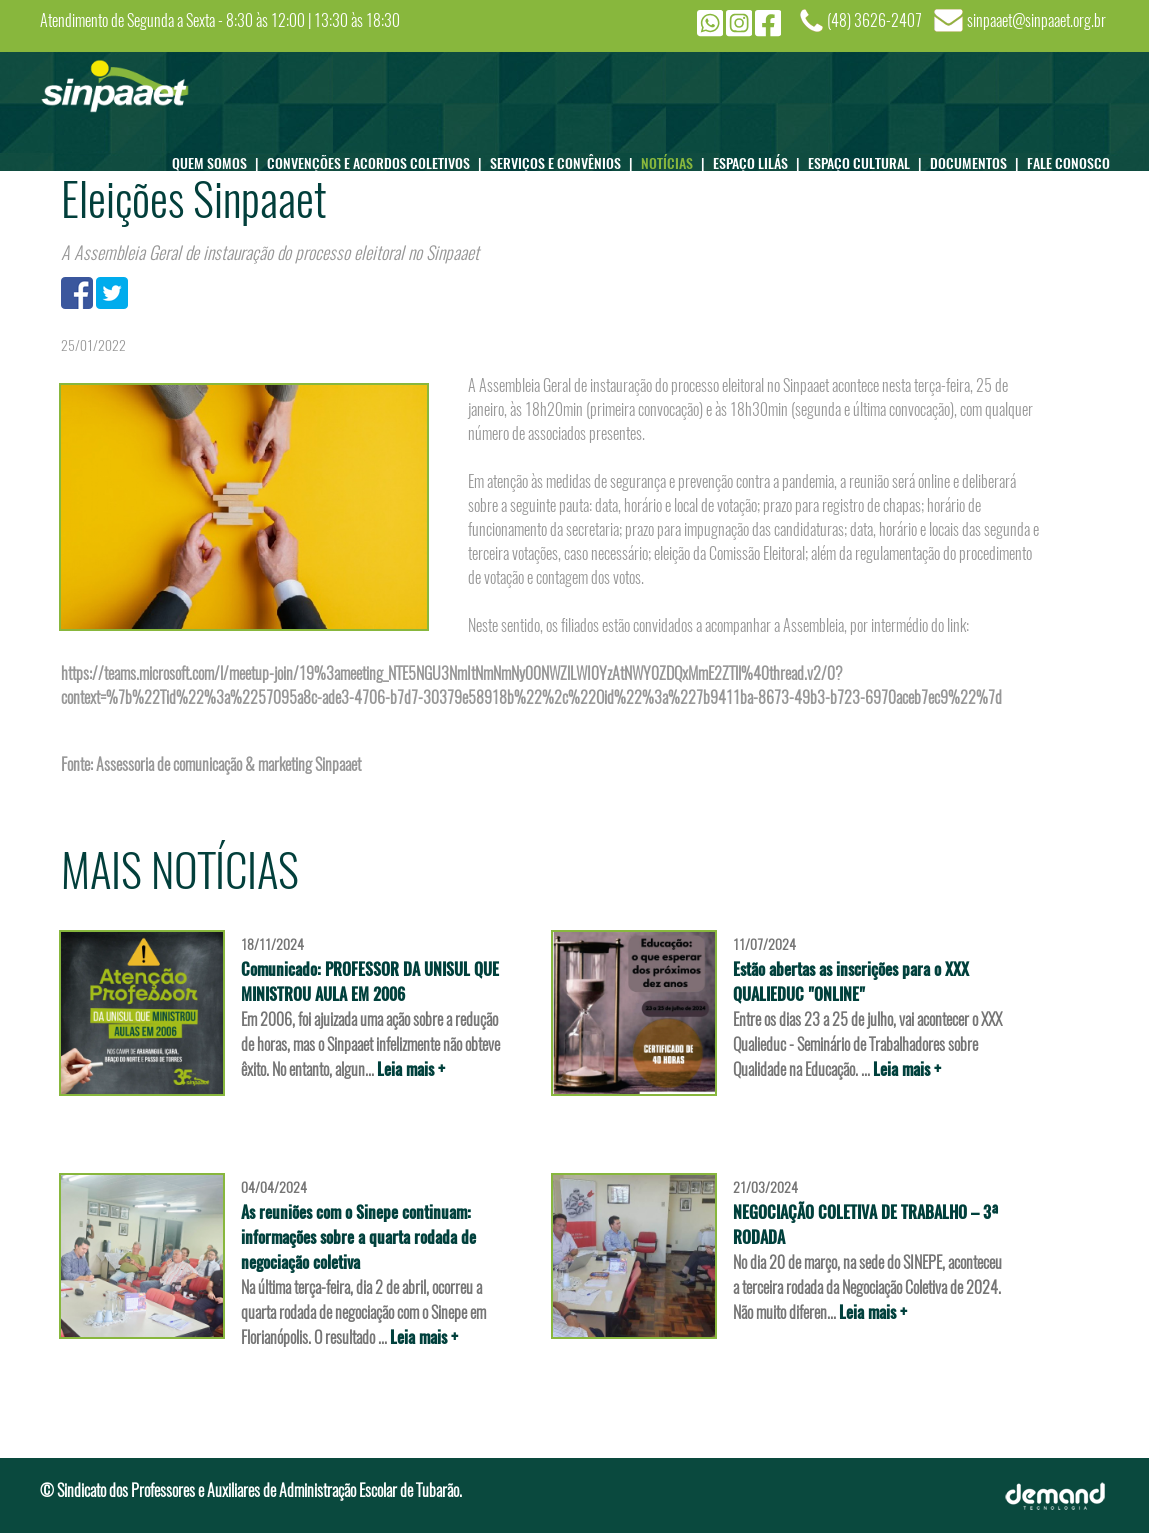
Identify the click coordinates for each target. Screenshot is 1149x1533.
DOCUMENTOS (978, 157)
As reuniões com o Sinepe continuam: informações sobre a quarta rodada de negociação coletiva (358, 1237)
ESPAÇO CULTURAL (869, 157)
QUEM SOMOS (219, 157)
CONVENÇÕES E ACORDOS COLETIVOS (378, 157)
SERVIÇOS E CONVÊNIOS (565, 157)
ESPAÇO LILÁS (760, 157)
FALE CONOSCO (1068, 162)
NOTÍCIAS (677, 157)
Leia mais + (411, 1069)
